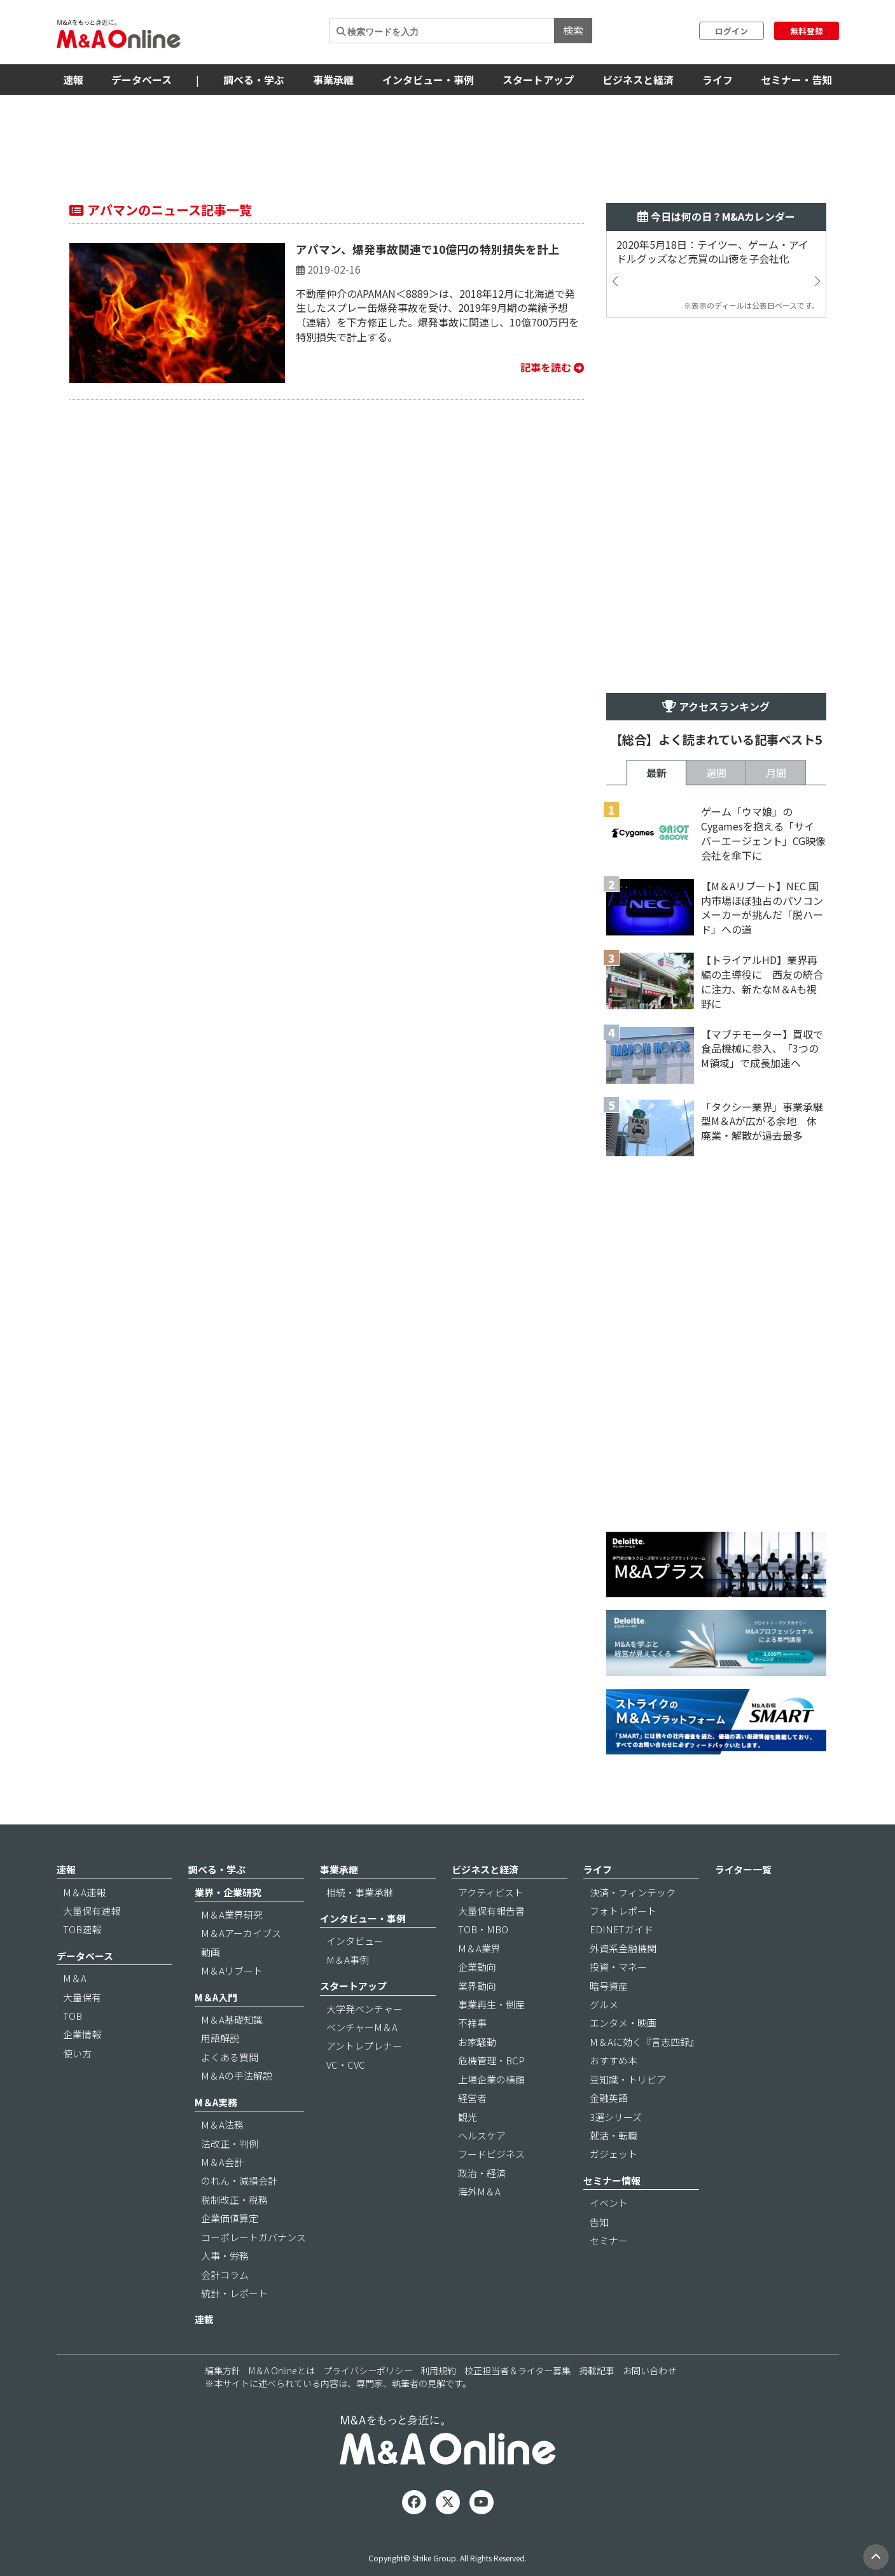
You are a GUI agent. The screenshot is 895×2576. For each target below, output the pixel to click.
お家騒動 (477, 2041)
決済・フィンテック (633, 1892)
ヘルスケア (482, 2135)
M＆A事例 (347, 1959)
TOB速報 (82, 1929)
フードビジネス (491, 2153)
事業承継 (333, 79)
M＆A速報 (84, 1892)
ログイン (731, 31)
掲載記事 (596, 2370)
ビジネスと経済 (638, 79)
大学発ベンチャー (364, 2008)
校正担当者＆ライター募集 (517, 2370)
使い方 (77, 2053)
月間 (776, 772)
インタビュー (355, 1940)
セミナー (609, 2240)
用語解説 (220, 2038)
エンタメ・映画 (623, 2022)
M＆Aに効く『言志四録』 (644, 2041)
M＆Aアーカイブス (241, 1933)
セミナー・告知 (796, 79)
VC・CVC (345, 2064)
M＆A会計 (222, 2162)
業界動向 (477, 1985)
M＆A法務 (222, 2124)
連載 (204, 2319)
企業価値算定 (229, 2218)
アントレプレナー (364, 2045)
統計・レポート (234, 2293)
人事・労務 (225, 2255)
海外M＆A (479, 2191)
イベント (609, 2202)
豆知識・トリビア (628, 2079)
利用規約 (438, 2370)
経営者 (472, 2097)
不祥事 (472, 2022)
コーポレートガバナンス (253, 2237)
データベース (141, 79)
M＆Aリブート (232, 1970)
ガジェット (613, 2153)
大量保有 (82, 1997)
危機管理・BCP (491, 2060)
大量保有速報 (91, 1910)
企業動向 (477, 1966)
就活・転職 (613, 2135)
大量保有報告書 (491, 1910)
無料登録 (806, 31)
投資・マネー (618, 1966)
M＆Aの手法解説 (236, 2075)
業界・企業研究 (228, 1892)
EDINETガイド (621, 1929)
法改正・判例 (229, 2143)
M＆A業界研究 (232, 1914)
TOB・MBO (483, 1929)
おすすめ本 (613, 2060)
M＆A (75, 1978)
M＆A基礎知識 (232, 2019)
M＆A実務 (216, 2102)
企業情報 (82, 2034)
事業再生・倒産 (491, 2004)
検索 (573, 30)
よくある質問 (229, 2057)
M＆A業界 (479, 1948)
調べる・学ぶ (253, 79)
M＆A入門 (216, 1997)
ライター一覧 (743, 1869)
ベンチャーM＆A (362, 2027)
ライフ (717, 79)
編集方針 (222, 2370)
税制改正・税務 (234, 2199)
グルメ (604, 2004)
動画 (210, 1952)
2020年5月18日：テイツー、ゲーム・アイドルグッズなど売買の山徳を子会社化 (712, 252)
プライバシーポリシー (367, 2370)
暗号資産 (609, 1985)
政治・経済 (482, 2173)
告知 (599, 2222)
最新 (656, 772)
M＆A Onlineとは (282, 2370)
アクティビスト (491, 1892)
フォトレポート (623, 1910)
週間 (716, 772)
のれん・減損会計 (239, 2180)
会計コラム (225, 2274)
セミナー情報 (612, 2180)
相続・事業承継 (359, 1892)
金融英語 (609, 2097)
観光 (467, 2117)
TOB (72, 2015)
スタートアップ (538, 79)
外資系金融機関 (623, 1948)
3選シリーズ (616, 2117)
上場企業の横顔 (491, 2079)
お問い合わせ (649, 2370)
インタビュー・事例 (428, 79)
